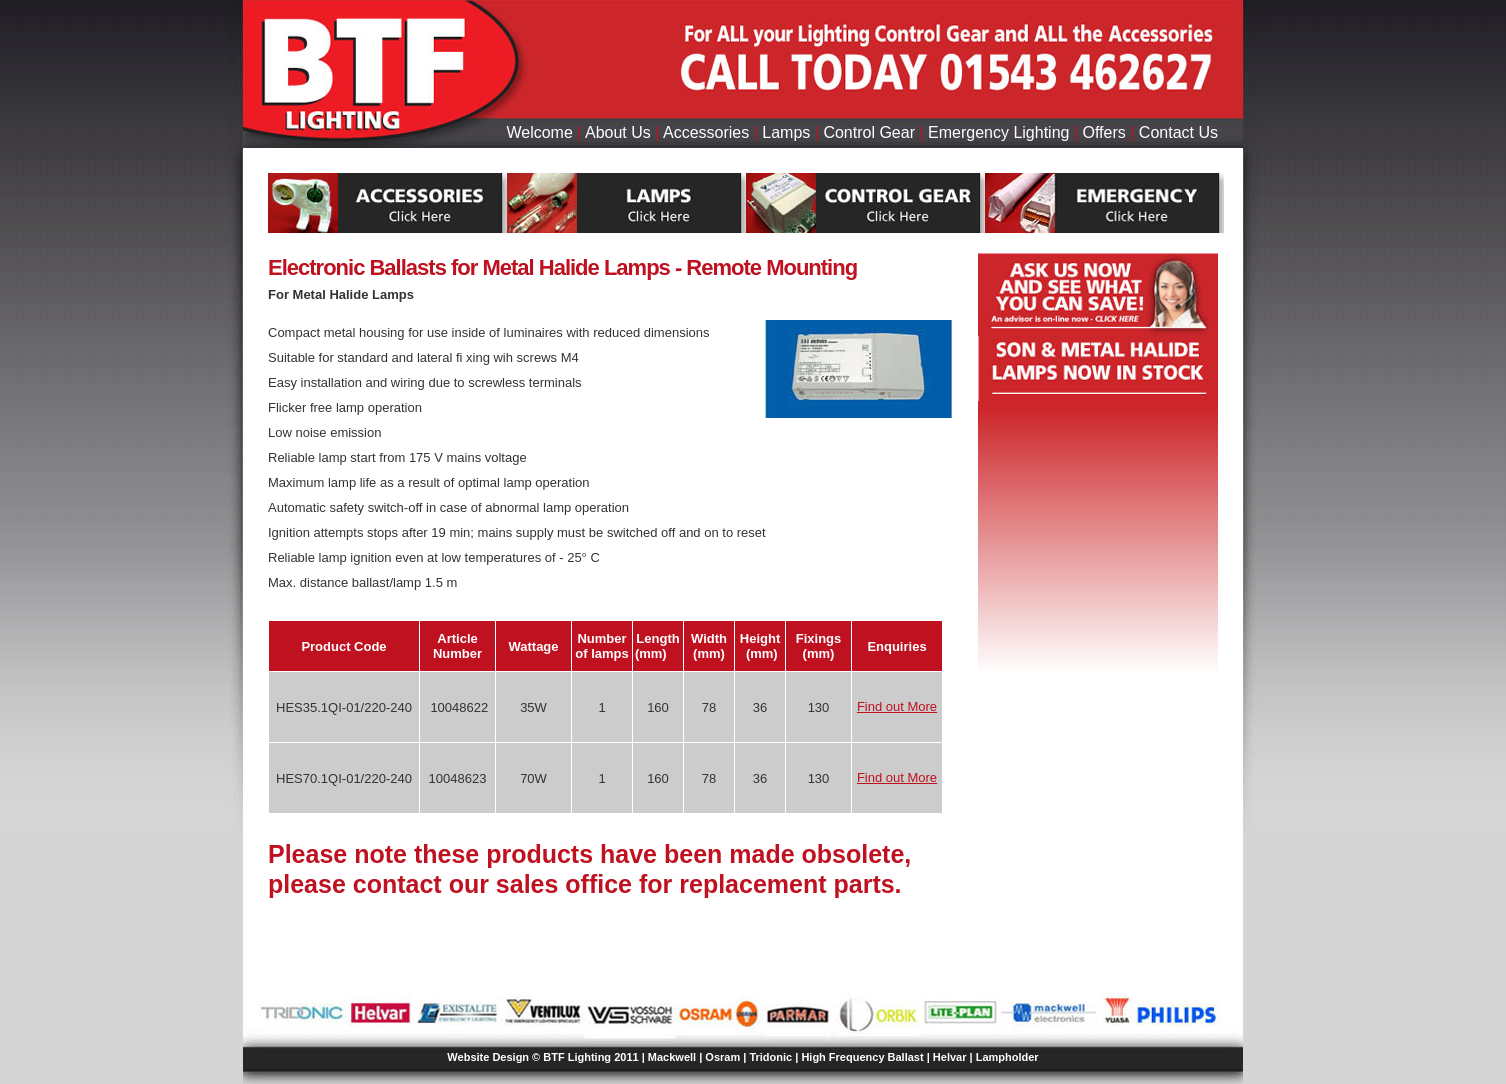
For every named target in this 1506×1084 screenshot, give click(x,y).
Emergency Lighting (998, 132)
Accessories (706, 132)
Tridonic (770, 1057)
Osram (722, 1057)
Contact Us (1178, 132)
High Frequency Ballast (862, 1057)
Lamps (786, 132)
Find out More (897, 706)
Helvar (950, 1057)
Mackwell (672, 1057)
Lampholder (1007, 1057)
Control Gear (869, 132)
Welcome (539, 132)
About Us (618, 132)
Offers (1104, 132)
